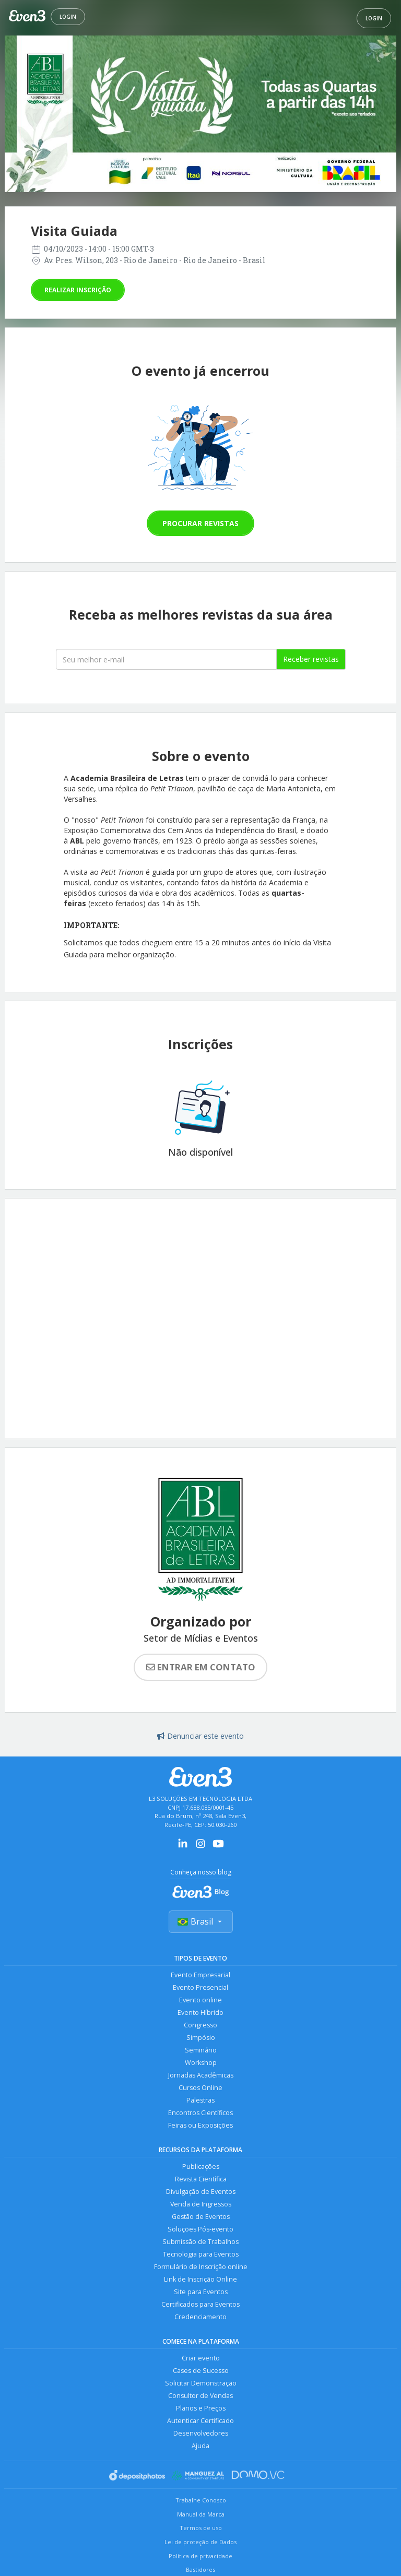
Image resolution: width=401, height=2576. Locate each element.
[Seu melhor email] (166, 659)
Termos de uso (201, 2528)
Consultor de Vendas (200, 2395)
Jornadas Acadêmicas (200, 2075)
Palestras (200, 2100)
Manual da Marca (201, 2514)
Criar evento (201, 2358)
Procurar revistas (200, 523)
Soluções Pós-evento (200, 2229)
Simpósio (200, 2037)
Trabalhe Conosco (200, 2500)
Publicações (200, 2166)
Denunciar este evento (200, 1736)
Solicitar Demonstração (201, 2383)
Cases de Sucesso (201, 2370)
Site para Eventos (201, 2291)
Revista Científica (201, 2179)
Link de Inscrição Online (200, 2279)
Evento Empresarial (200, 1974)
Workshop (201, 2062)
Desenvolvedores (200, 2433)
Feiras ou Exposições (200, 2125)
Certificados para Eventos (200, 2304)
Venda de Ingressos (200, 2204)
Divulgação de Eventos (200, 2191)
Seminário (201, 2050)
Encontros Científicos (200, 2112)
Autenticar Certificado (200, 2420)
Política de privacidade (200, 2556)
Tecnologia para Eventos (201, 2254)
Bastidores (200, 2569)
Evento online (200, 2000)
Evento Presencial (200, 1987)
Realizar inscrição (77, 290)
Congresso (200, 2025)
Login (68, 16)
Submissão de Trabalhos (200, 2241)
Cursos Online (200, 2087)
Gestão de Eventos (201, 2216)
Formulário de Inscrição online (200, 2266)
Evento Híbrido (200, 2012)
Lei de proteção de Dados (200, 2542)
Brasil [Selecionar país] (201, 1921)
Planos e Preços (201, 2408)
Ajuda (200, 2445)
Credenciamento (200, 2316)
